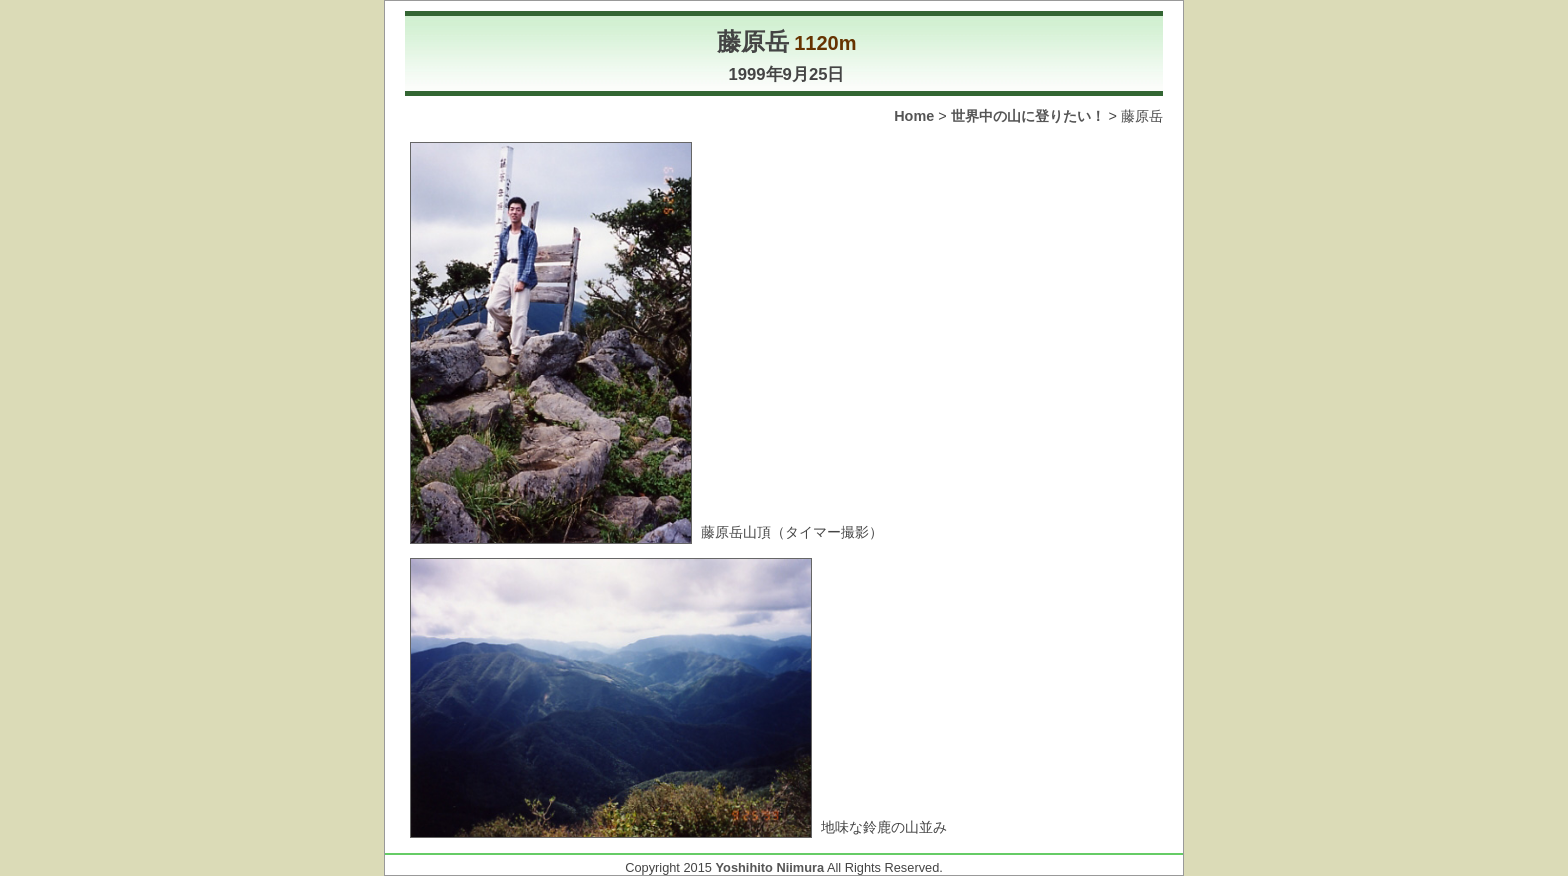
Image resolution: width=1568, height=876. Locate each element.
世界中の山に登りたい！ (1028, 116)
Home (914, 116)
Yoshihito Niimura (770, 867)
